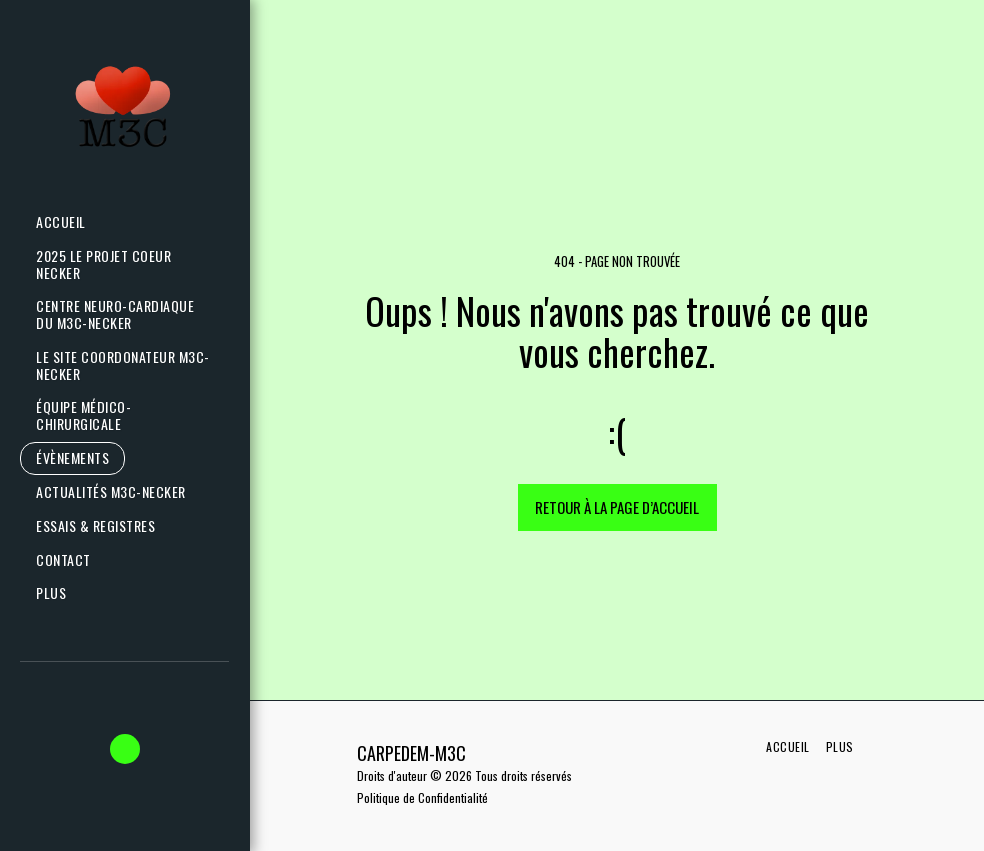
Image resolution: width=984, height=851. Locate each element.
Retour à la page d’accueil (617, 507)
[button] (119, 492)
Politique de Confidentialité (422, 797)
